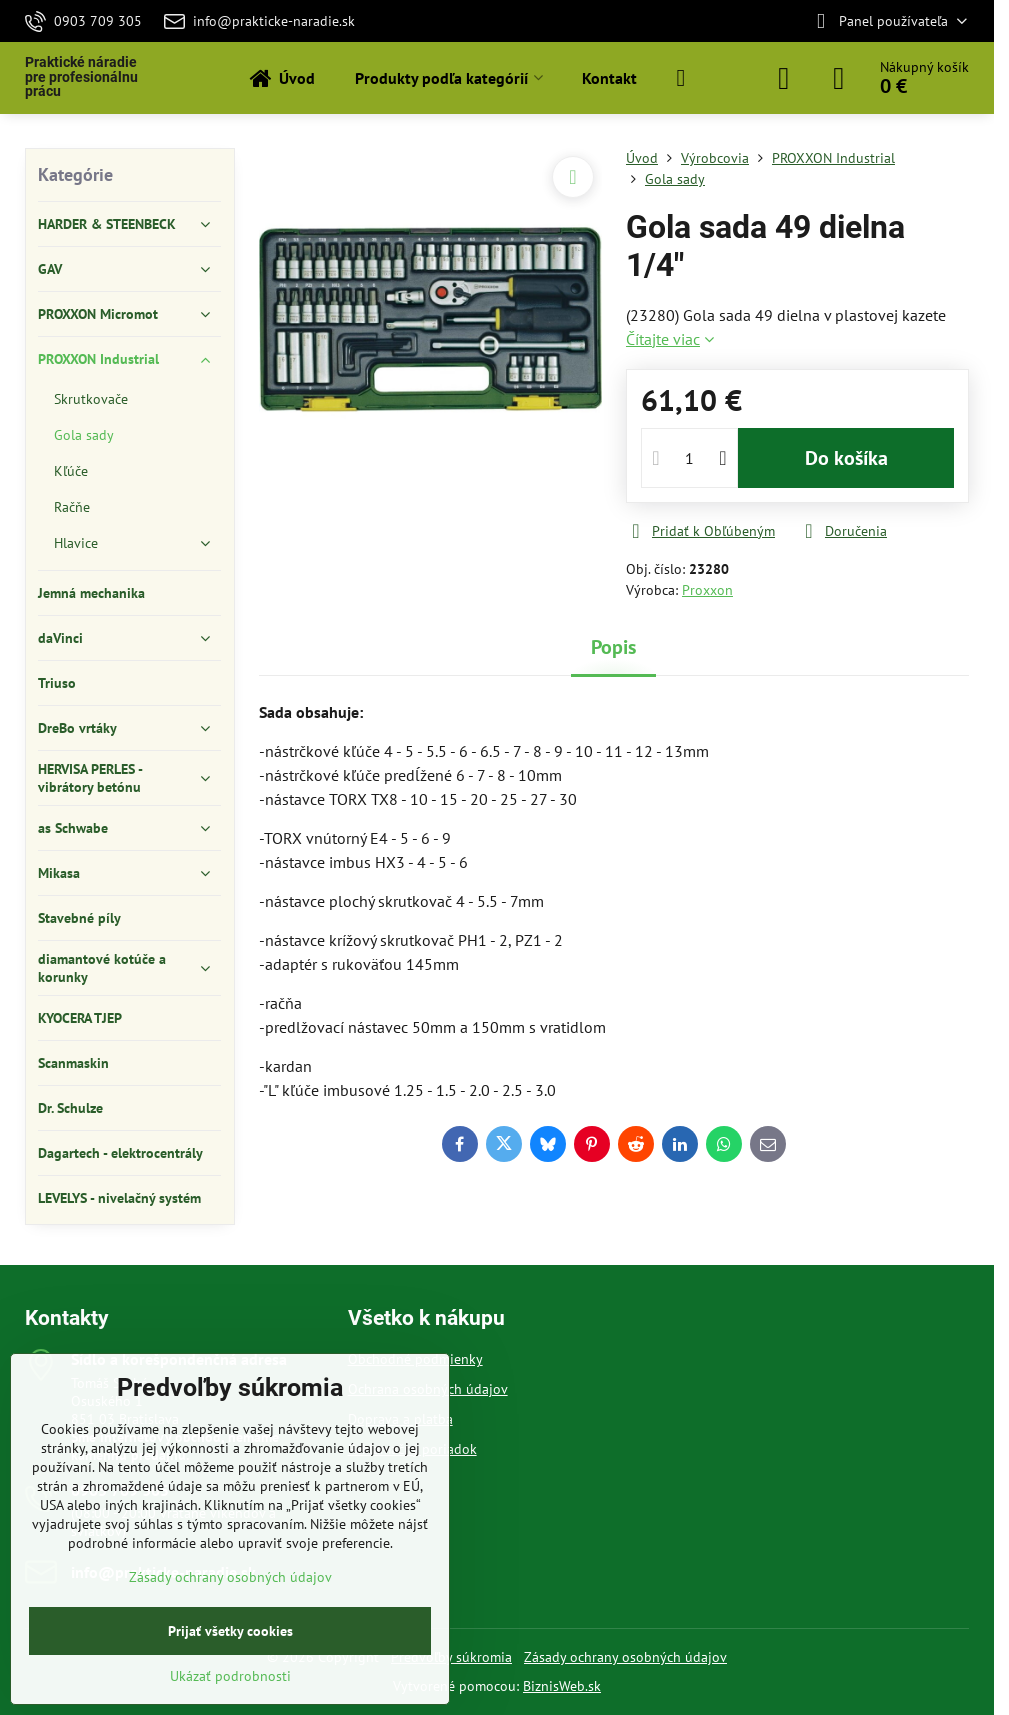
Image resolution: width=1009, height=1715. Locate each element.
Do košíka (846, 458)
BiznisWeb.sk (562, 1686)
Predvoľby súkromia (451, 1657)
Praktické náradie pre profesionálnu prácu (81, 77)
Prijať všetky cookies (230, 1631)
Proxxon (707, 590)
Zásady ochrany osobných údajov (625, 1657)
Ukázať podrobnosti (230, 1676)
